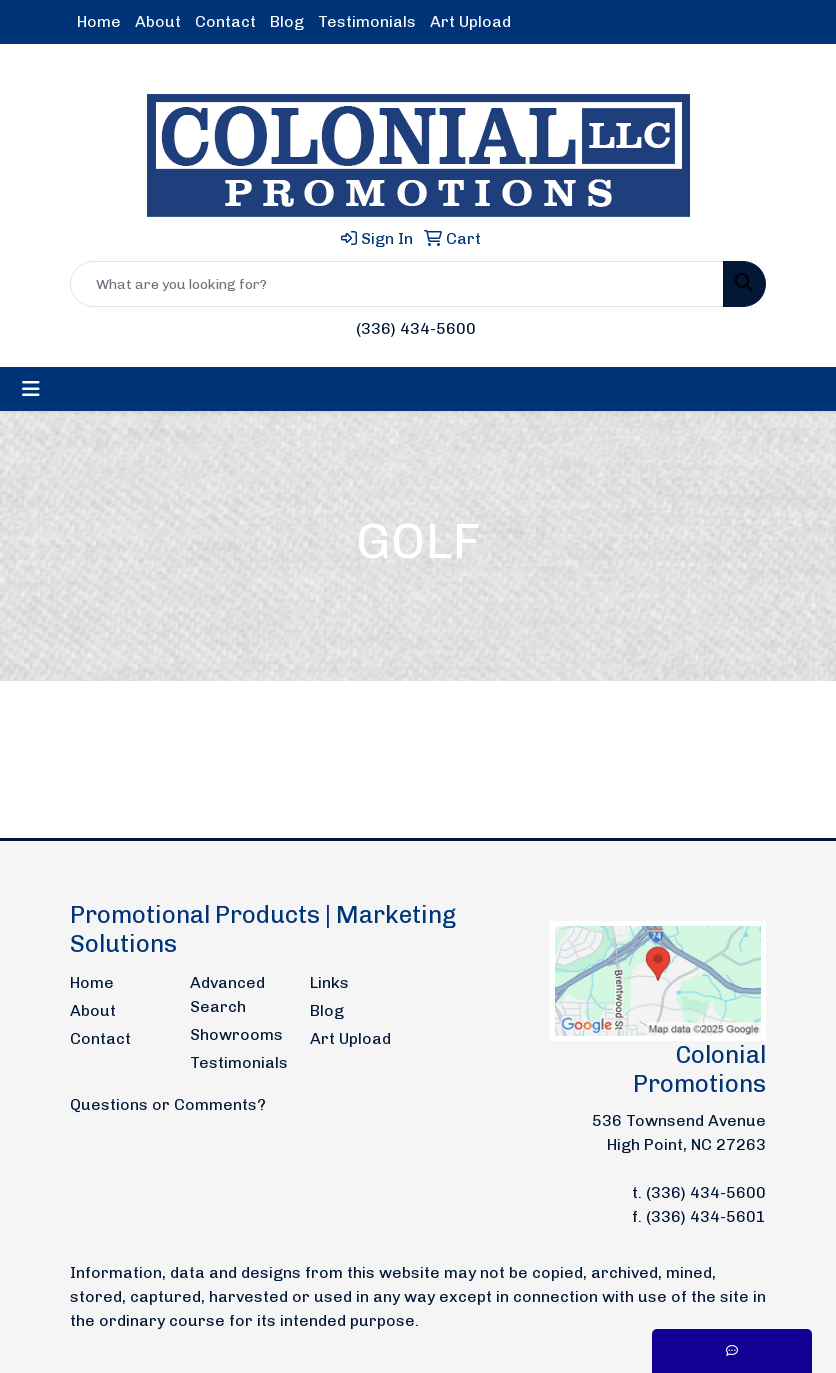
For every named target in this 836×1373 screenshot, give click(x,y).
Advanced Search (227, 994)
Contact (225, 21)
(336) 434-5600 (416, 328)
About (158, 21)
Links (329, 982)
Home (99, 21)
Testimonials (367, 21)
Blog (287, 21)
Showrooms (236, 1034)
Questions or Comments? (168, 1104)
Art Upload (470, 21)
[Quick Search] (397, 284)
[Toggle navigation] (31, 389)
